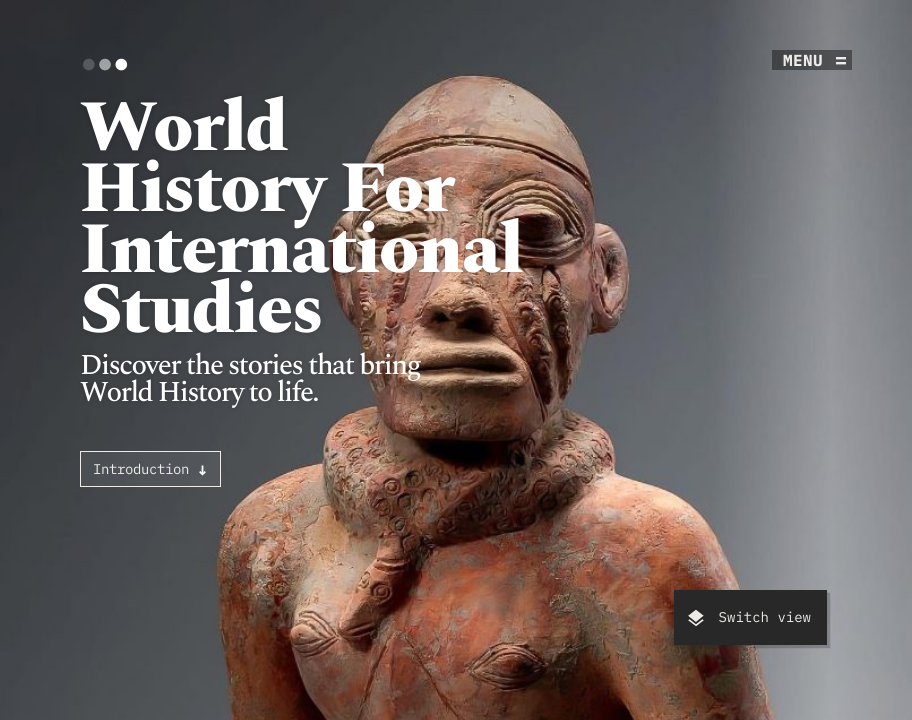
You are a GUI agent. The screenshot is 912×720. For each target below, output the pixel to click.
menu (803, 60)
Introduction (150, 469)
